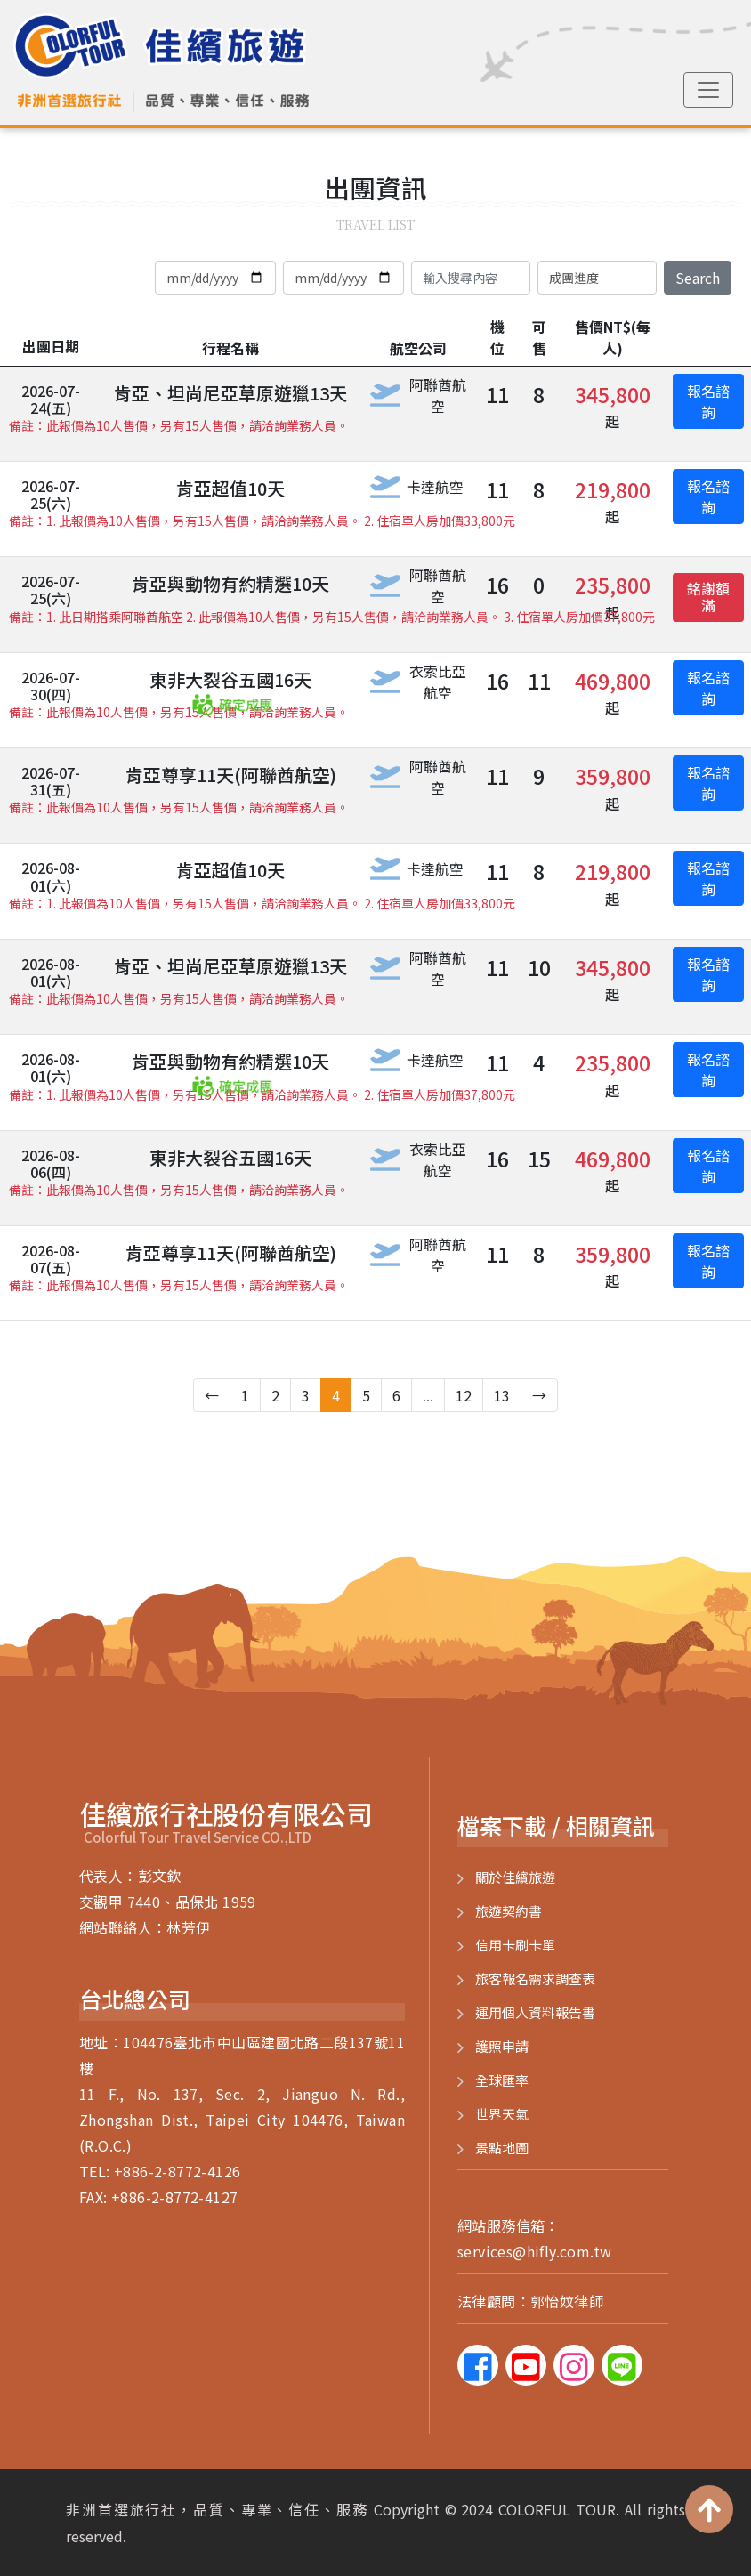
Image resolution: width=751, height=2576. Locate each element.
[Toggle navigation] (708, 90)
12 (464, 1395)
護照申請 (502, 2046)
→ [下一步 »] (539, 1395)
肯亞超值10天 (230, 488)
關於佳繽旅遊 (515, 1877)
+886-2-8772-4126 (177, 2171)
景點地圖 (502, 2147)
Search (697, 277)
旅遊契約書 (508, 1911)
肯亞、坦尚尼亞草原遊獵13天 (230, 393)
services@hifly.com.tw (534, 2251)
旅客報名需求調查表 (535, 1978)
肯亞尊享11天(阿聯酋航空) (230, 774)
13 (502, 1395)
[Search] (470, 278)
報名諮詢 (708, 401)
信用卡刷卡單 (515, 1944)
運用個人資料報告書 (535, 2012)
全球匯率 (502, 2080)
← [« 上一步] (212, 1395)
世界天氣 (502, 2113)
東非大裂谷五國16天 (230, 679)
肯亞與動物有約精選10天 (230, 583)
